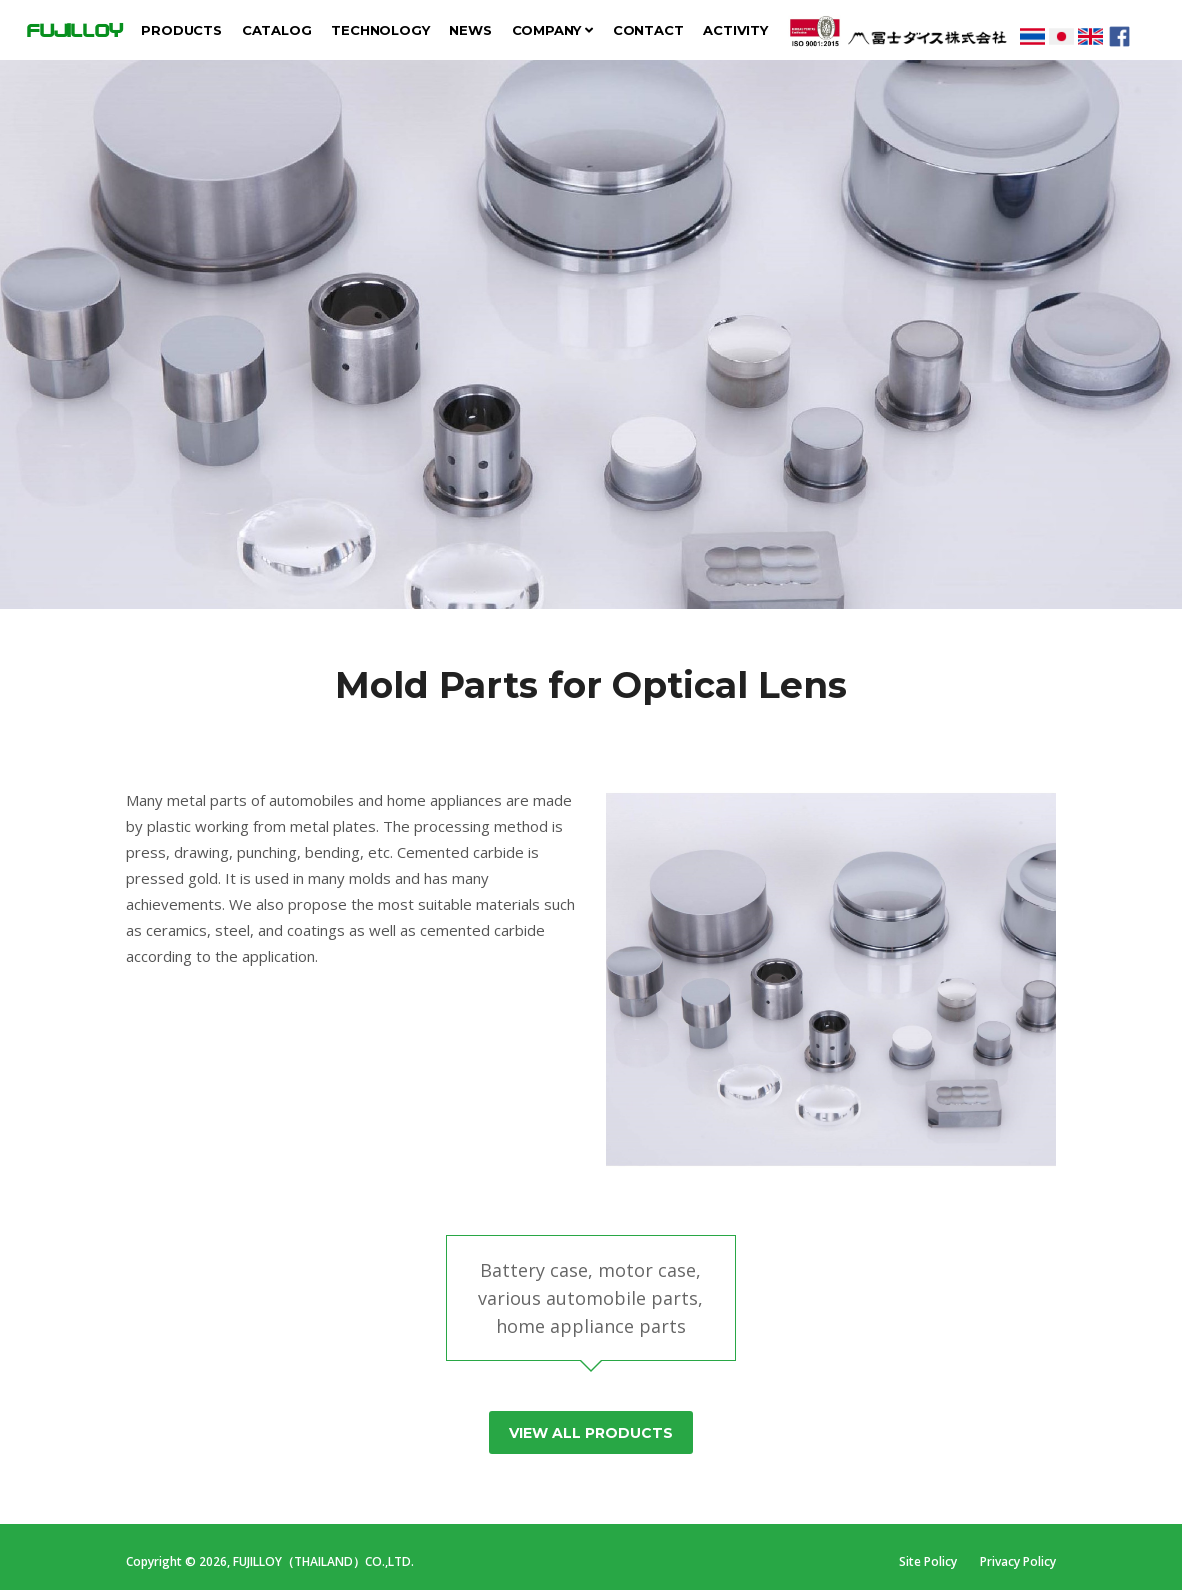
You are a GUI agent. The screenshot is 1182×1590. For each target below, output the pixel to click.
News (470, 30)
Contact (648, 30)
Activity (735, 30)
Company (552, 30)
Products (181, 30)
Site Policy (929, 1561)
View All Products (591, 1433)
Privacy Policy (1018, 1561)
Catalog (277, 30)
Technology (380, 30)
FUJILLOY (73, 30)
